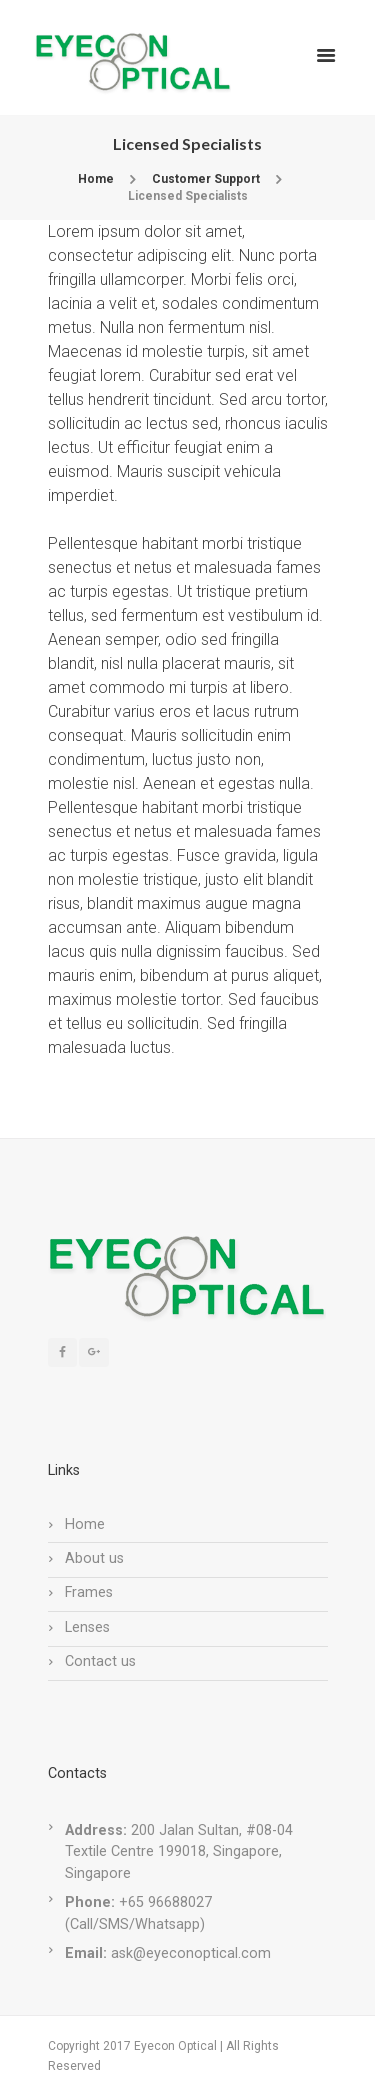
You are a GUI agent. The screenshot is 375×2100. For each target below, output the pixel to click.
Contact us (100, 1661)
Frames (89, 1592)
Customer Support (206, 179)
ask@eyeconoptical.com (191, 1953)
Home (96, 179)
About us (94, 1558)
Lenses (87, 1627)
